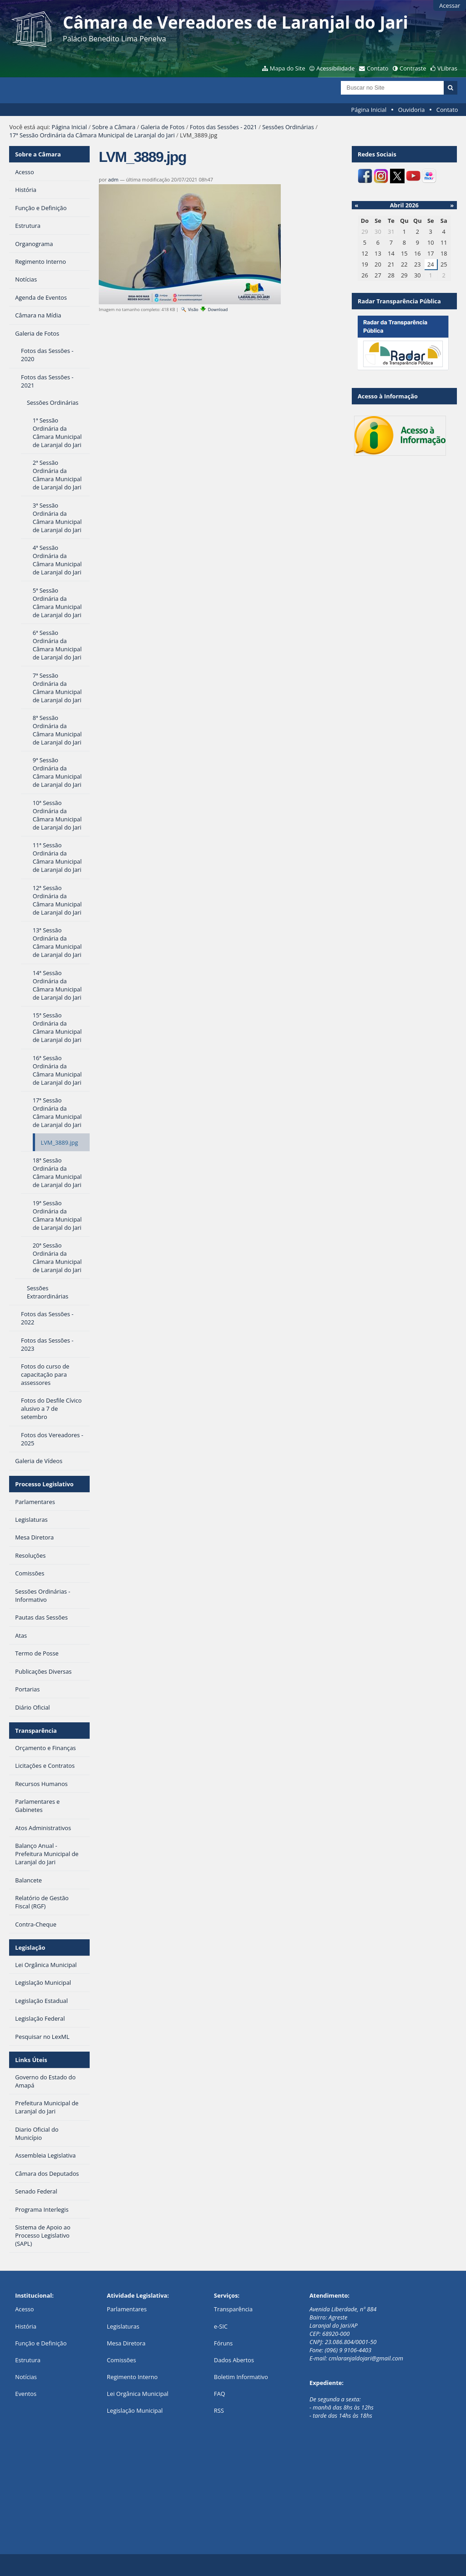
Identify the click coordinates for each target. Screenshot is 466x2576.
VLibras (447, 68)
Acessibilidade (335, 68)
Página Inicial (369, 110)
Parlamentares (127, 2309)
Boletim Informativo (241, 2377)
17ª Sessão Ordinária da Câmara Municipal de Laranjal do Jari (92, 135)
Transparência (36, 1730)
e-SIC (221, 2326)
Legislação (30, 1947)
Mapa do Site (287, 68)
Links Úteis (31, 2060)
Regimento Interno (132, 2377)
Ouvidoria (411, 110)
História (25, 2326)
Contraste (413, 68)
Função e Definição (40, 2343)
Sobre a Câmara (113, 127)
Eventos (25, 2394)
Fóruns (223, 2343)
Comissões (121, 2360)
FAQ (219, 2394)
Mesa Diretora (126, 2343)
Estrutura (28, 2360)
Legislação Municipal (135, 2410)
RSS (219, 2410)
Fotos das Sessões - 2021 (223, 127)
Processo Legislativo (44, 1484)
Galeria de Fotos (163, 127)
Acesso (24, 2309)
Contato (378, 68)
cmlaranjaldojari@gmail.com (366, 2358)
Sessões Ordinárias (288, 127)
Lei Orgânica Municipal (137, 2394)
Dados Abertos (234, 2360)
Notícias (26, 2377)
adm (113, 179)
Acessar (449, 5)
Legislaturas (123, 2326)
